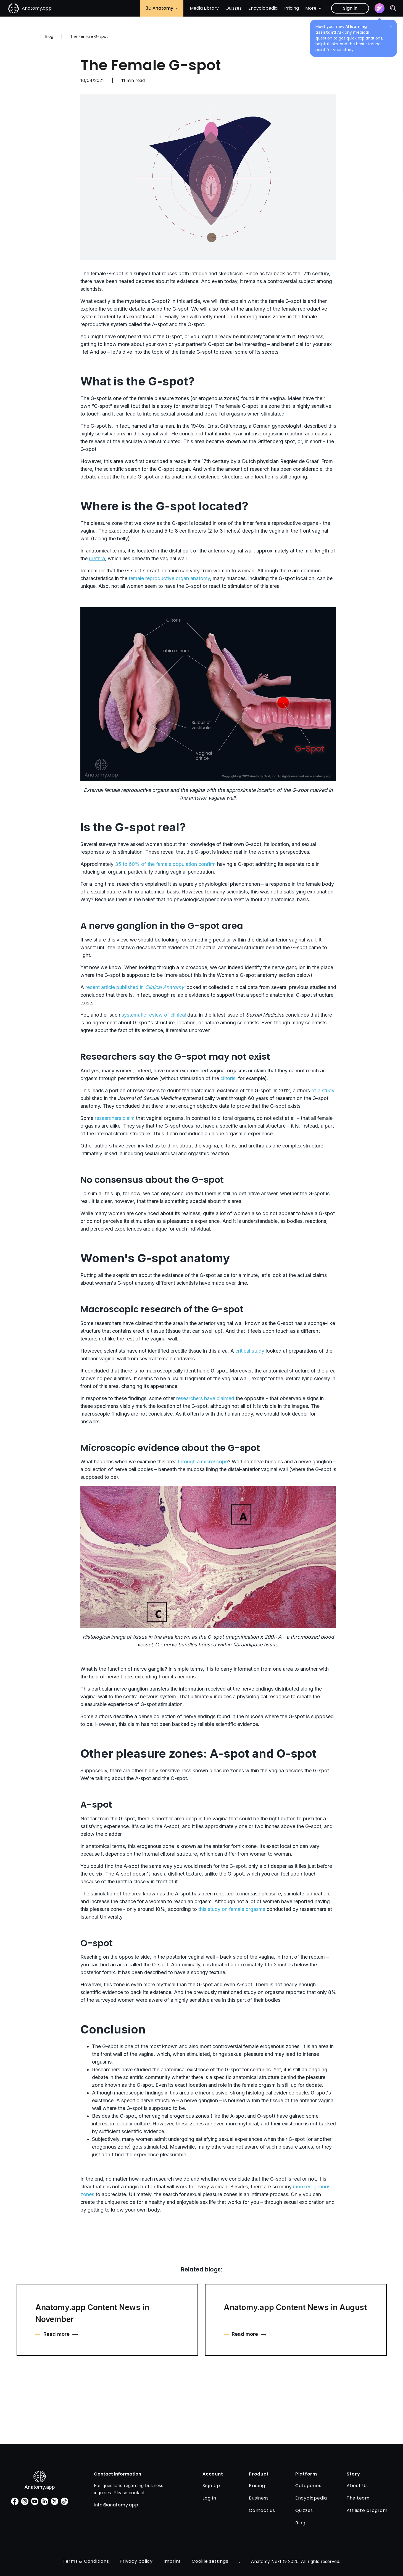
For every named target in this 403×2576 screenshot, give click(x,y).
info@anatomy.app (116, 2505)
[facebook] (15, 2501)
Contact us (262, 2510)
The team (358, 2498)
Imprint (172, 2561)
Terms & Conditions (86, 2561)
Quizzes (233, 8)
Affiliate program (367, 2510)
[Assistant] (379, 8)
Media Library (204, 8)
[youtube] (34, 2501)
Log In (209, 2498)
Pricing (291, 8)
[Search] (393, 8)
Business (259, 2498)
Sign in (350, 8)
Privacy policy (136, 2561)
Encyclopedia (263, 8)
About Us (357, 2485)
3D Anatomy (162, 8)
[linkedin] (44, 2501)
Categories (308, 2485)
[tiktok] (64, 2501)
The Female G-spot (150, 65)
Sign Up (211, 2485)
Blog (49, 36)
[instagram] (24, 2501)
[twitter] (54, 2501)
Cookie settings (210, 2561)
